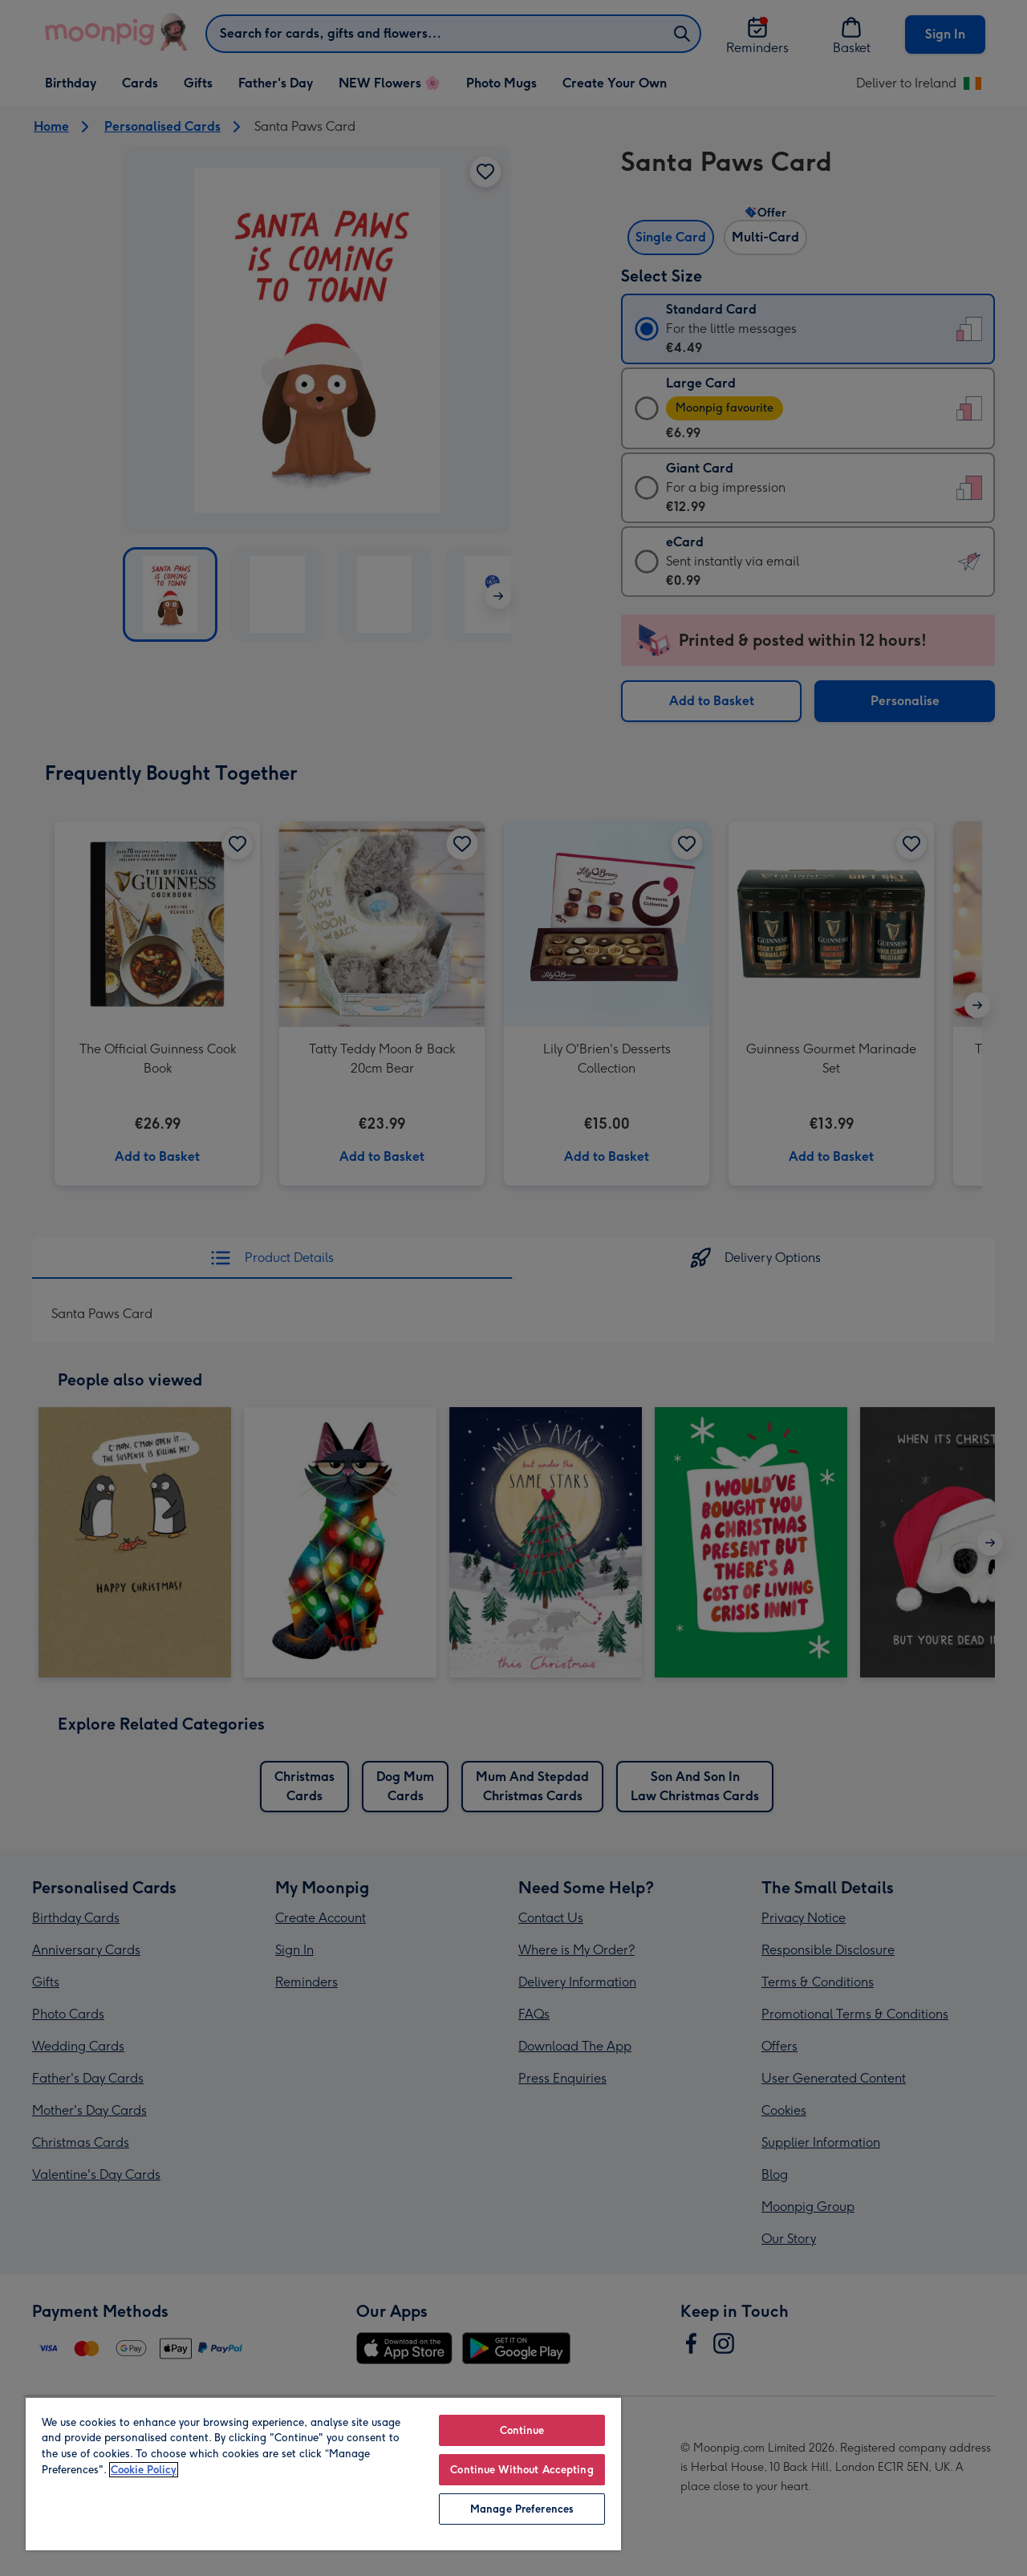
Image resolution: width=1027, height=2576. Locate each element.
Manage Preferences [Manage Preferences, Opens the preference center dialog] (522, 2509)
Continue (522, 2430)
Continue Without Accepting (521, 2470)
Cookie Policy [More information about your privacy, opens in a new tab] (144, 2470)
